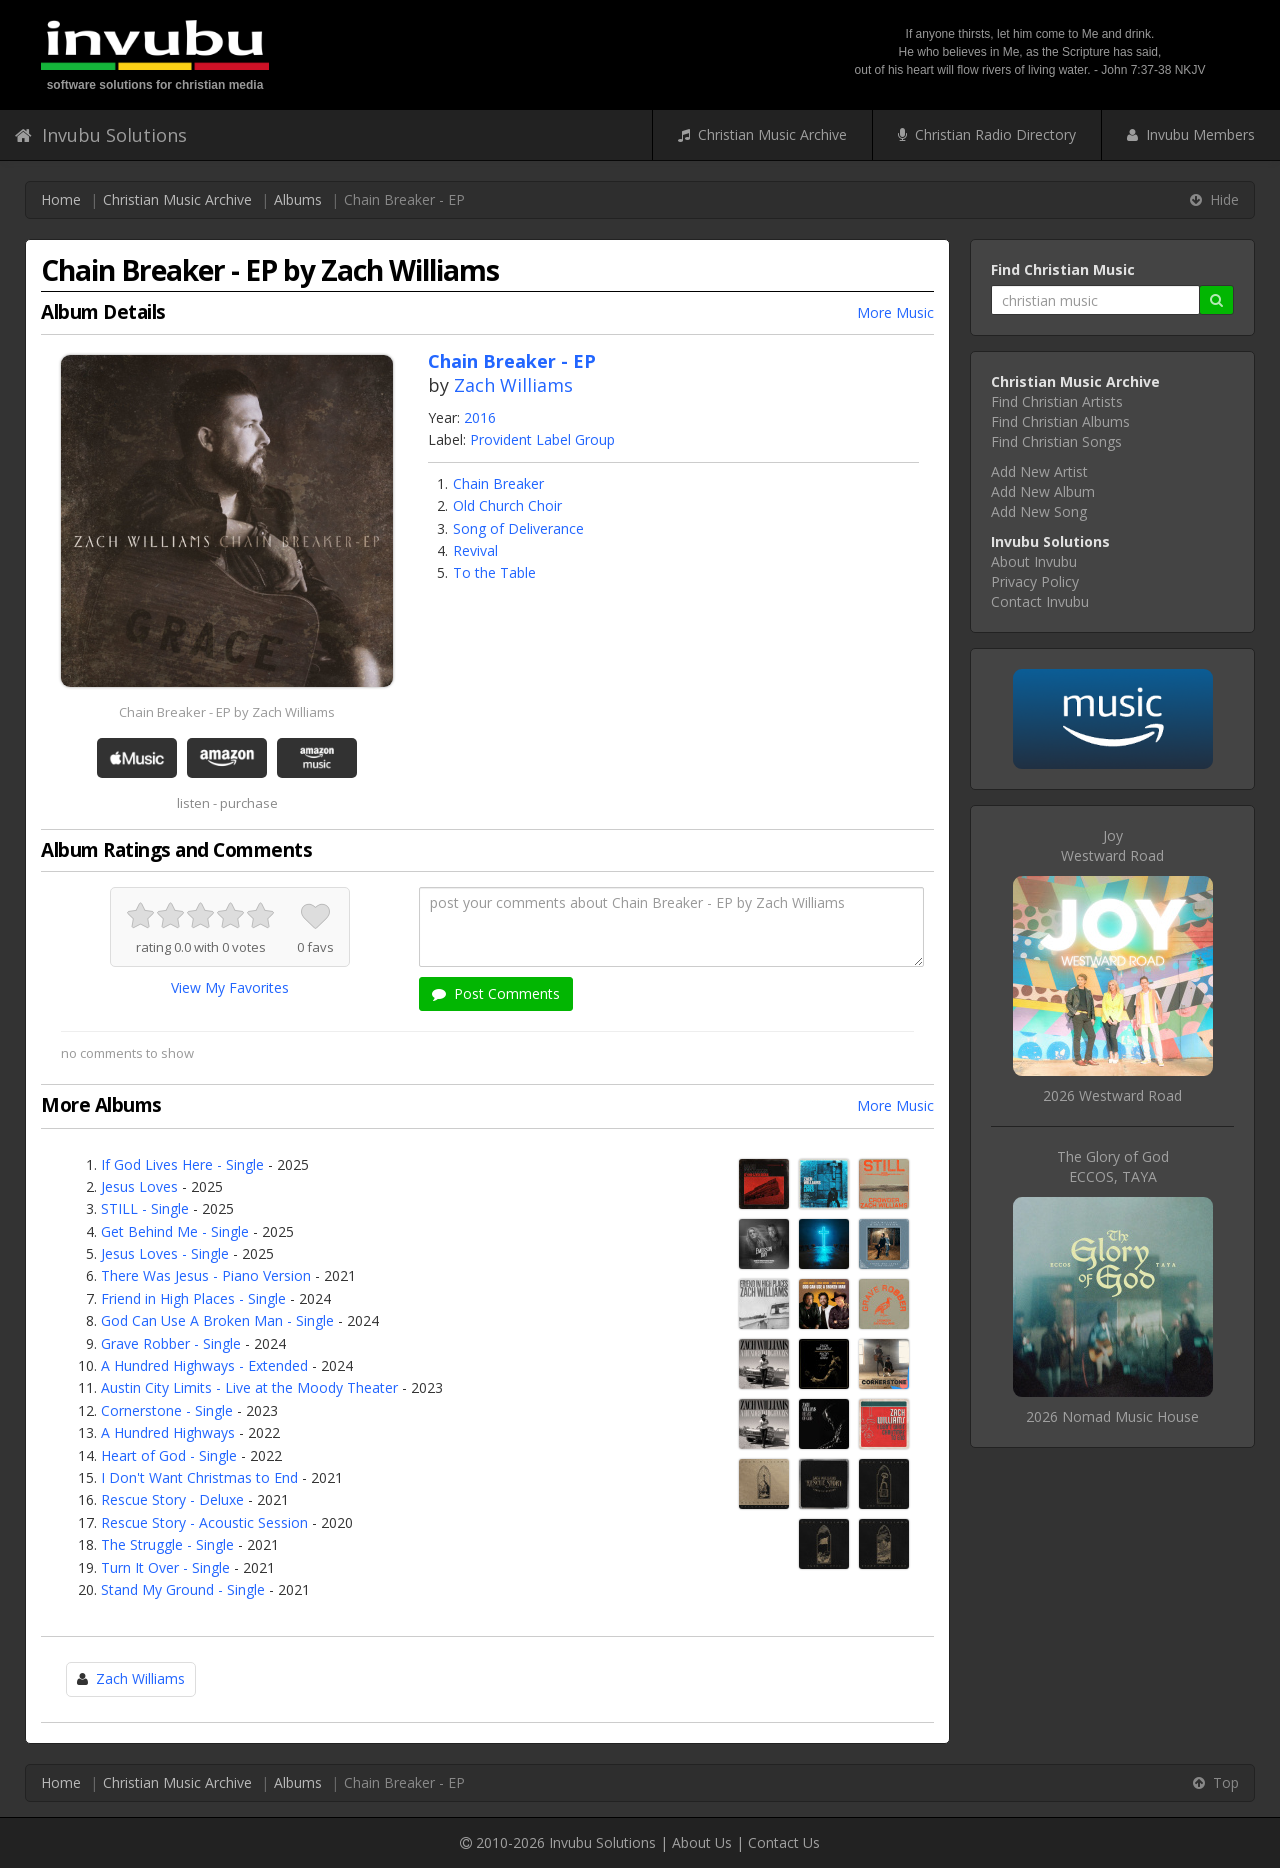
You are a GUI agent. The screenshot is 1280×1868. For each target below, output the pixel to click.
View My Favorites (230, 987)
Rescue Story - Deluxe (172, 1499)
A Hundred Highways (168, 1432)
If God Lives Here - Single (182, 1164)
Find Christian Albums (1060, 421)
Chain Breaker (498, 483)
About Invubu (1034, 561)
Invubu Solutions (101, 135)
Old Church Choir (507, 505)
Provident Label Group (542, 439)
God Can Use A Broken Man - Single (217, 1320)
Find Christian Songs (1056, 441)
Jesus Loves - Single (165, 1253)
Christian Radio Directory (987, 134)
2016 (480, 417)
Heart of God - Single (169, 1455)
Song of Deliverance (518, 528)
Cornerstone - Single (167, 1410)
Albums (298, 199)
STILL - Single (145, 1208)
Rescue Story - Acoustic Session (204, 1522)
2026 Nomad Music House (1112, 1416)
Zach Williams (513, 385)
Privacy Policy (1035, 581)
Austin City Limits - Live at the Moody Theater (249, 1387)
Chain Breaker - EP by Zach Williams (227, 712)
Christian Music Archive (762, 134)
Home (61, 199)
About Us (702, 1842)
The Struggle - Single (167, 1544)
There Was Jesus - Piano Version (206, 1275)
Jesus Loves (139, 1186)
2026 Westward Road (1112, 1095)
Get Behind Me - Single (175, 1231)
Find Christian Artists (1057, 401)
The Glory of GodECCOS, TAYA (1113, 1166)
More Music (895, 312)
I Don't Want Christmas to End (199, 1477)
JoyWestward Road (1112, 845)
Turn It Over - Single (165, 1567)
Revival (475, 550)
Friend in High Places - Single (193, 1298)
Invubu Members (1191, 134)
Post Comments (496, 993)
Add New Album (1043, 491)
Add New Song (1039, 511)
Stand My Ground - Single (183, 1589)
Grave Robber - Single (171, 1343)
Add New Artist (1039, 471)
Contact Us (784, 1842)
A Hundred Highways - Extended (204, 1365)
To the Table (494, 572)
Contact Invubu (1040, 601)
